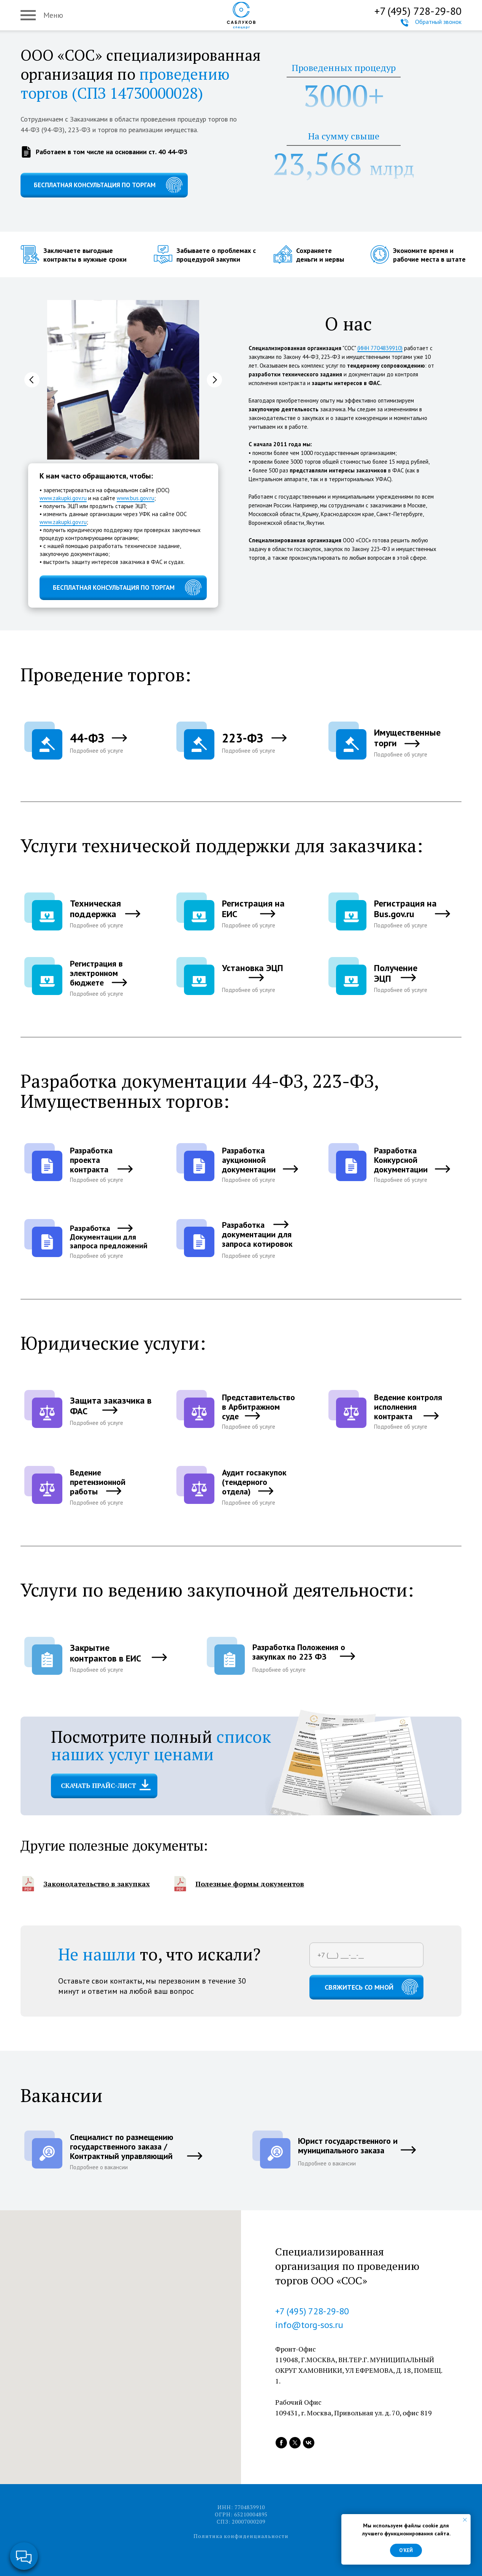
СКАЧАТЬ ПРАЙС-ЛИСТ (98, 1785)
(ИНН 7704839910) (380, 348)
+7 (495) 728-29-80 (417, 11)
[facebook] (281, 2442)
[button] (89, 742)
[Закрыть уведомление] (465, 2520)
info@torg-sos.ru (309, 2325)
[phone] (366, 1955)
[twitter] (295, 2442)
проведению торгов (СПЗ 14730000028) (125, 83)
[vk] (308, 2442)
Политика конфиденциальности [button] (241, 2536)
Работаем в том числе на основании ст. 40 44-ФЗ (111, 151)
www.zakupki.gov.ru (63, 498)
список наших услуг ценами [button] (161, 1745)
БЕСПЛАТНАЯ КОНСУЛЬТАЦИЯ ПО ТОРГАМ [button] (94, 185)
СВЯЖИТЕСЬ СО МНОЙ (359, 1987)
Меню (53, 15)
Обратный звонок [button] (438, 21)
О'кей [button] (406, 2550)
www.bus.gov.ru (135, 498)
